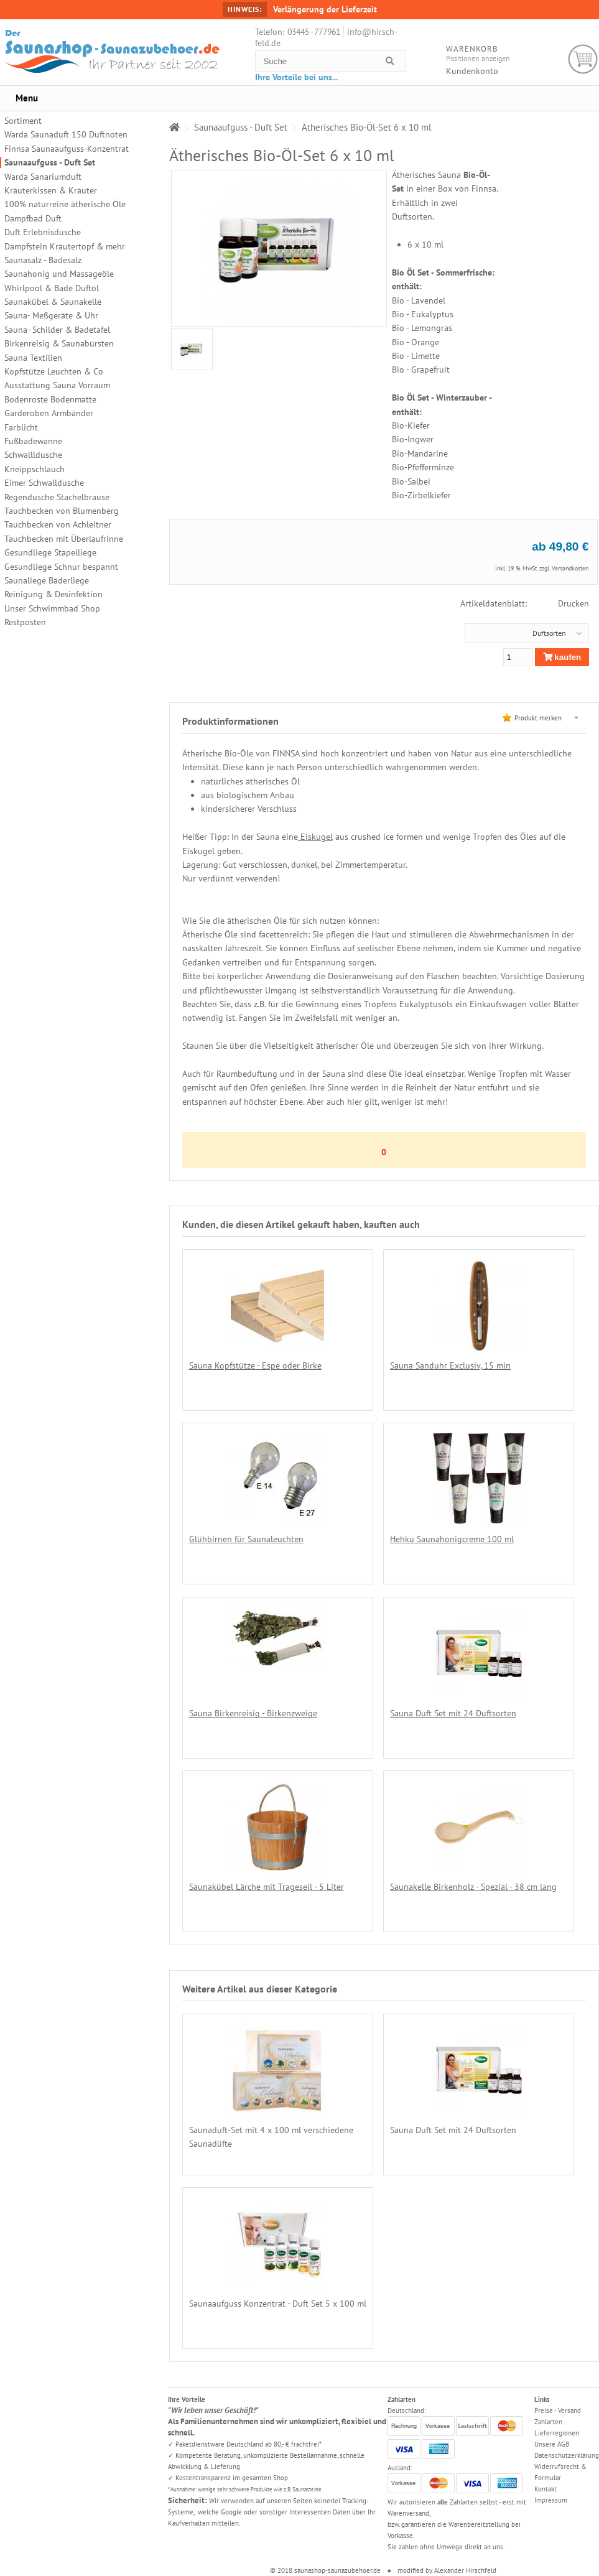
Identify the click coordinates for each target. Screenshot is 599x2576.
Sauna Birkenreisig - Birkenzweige (253, 1713)
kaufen (562, 657)
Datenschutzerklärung (566, 2455)
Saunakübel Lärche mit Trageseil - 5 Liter (266, 1886)
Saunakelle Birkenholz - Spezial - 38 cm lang (473, 1886)
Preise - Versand (557, 2410)
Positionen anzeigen (478, 58)
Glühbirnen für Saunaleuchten (246, 1539)
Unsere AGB (551, 2444)
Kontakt (545, 2489)
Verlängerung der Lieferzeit (325, 9)
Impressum (550, 2500)
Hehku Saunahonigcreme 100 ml (452, 1539)
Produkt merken (538, 718)
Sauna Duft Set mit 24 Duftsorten (453, 1713)
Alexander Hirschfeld (465, 2570)
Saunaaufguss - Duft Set (49, 162)
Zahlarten (548, 2421)
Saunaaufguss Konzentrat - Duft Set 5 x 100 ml (277, 2303)
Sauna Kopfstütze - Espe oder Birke (255, 1365)
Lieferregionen (556, 2433)
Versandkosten (570, 568)
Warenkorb (583, 59)
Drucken (573, 603)
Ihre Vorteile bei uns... (296, 77)
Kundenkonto (472, 71)
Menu (27, 98)
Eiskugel (315, 836)
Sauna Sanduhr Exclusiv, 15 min (450, 1365)
